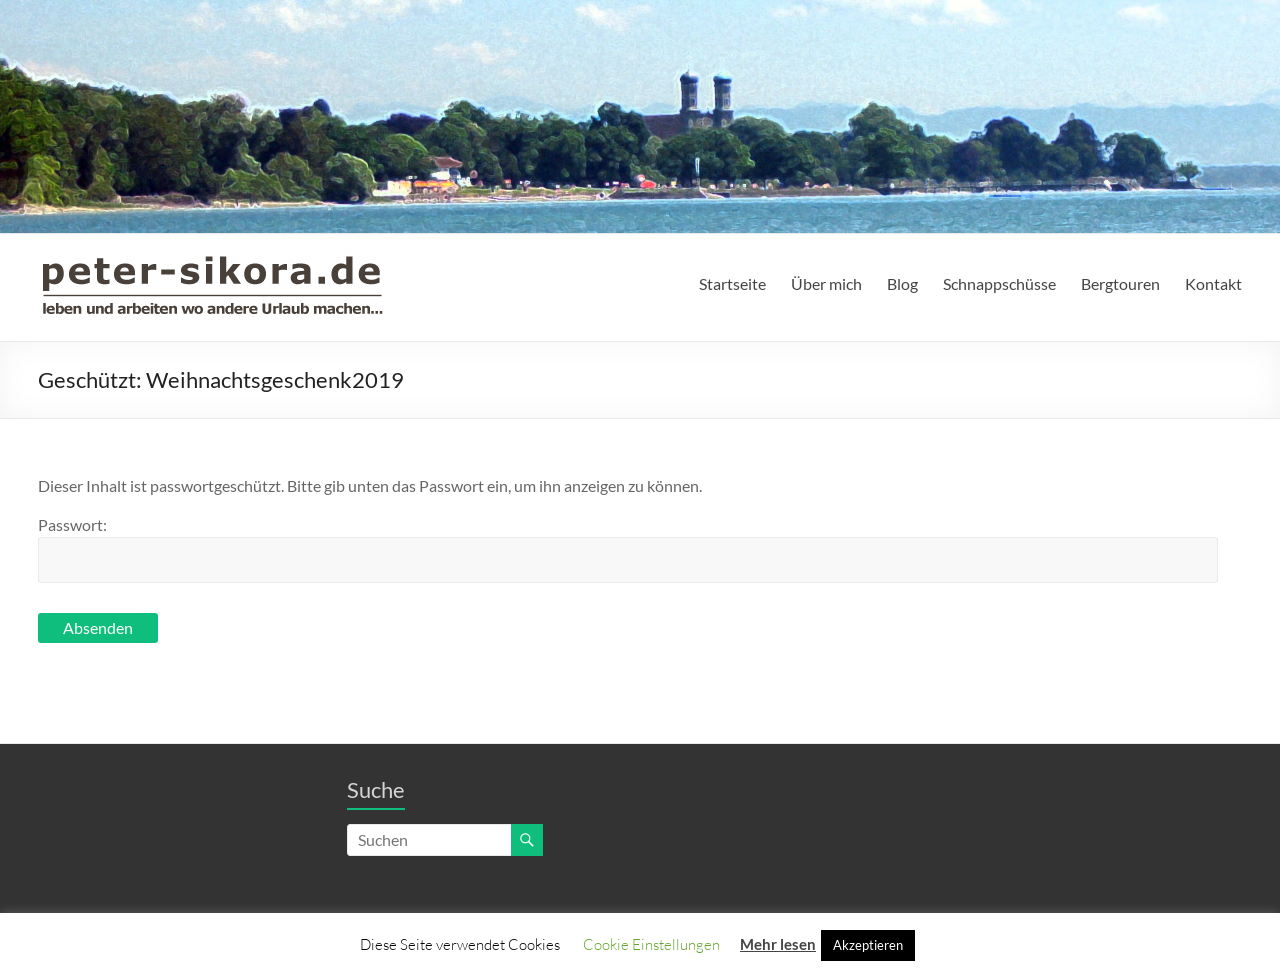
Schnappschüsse (999, 283)
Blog (902, 283)
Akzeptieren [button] (868, 945)
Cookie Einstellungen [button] (651, 944)
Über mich (826, 283)
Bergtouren (1120, 283)
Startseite (732, 283)
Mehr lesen (778, 944)
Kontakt (1213, 283)
